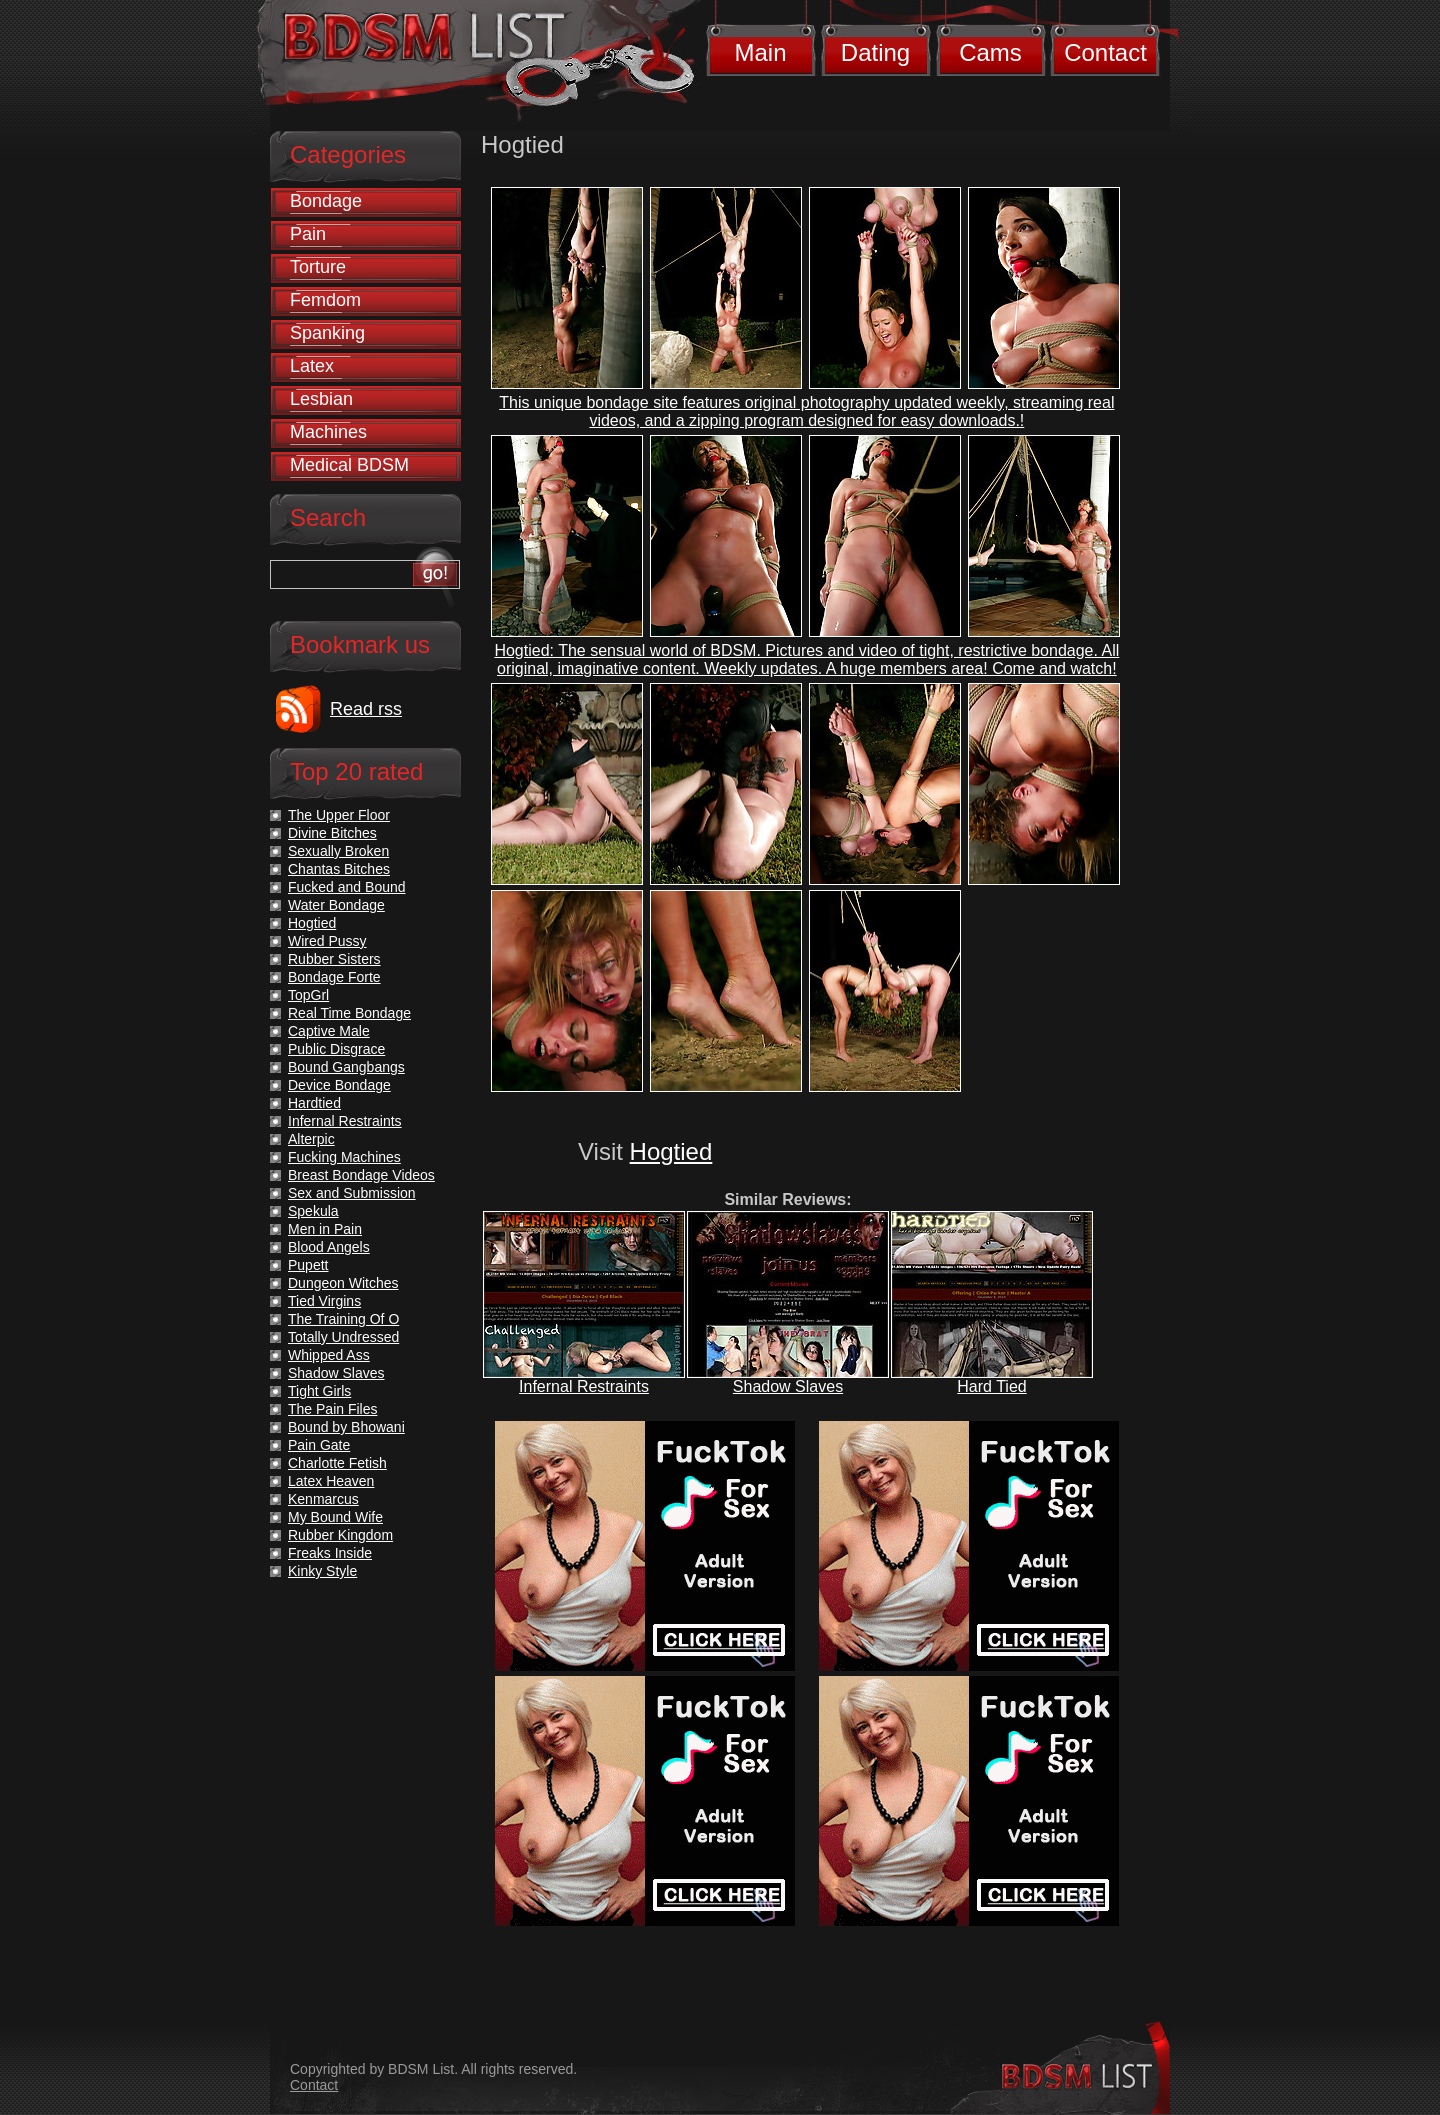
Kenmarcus (323, 1499)
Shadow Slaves (788, 1386)
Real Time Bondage (349, 1013)
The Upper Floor (339, 815)
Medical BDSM (349, 465)
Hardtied (314, 1103)
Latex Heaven (331, 1481)
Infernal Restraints (584, 1386)
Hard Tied (991, 1386)
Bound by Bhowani (346, 1427)
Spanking (327, 333)
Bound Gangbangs (346, 1067)
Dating (875, 52)
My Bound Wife (335, 1517)
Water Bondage (336, 905)
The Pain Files (332, 1409)
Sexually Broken (338, 851)
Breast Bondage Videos (361, 1175)
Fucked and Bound (347, 887)
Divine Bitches (332, 833)
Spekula (313, 1211)
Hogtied (671, 1151)
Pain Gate (319, 1445)
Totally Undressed (343, 1337)
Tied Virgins (324, 1301)
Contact (1105, 52)
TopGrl (308, 995)
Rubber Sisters (334, 959)
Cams (990, 52)
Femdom (325, 300)
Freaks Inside (330, 1553)
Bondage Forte (334, 977)
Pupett (308, 1265)
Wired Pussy (327, 941)
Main (760, 52)
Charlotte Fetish (337, 1463)
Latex (312, 366)
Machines (328, 432)
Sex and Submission (352, 1193)
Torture (318, 267)
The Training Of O (343, 1319)
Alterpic (311, 1139)
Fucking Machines (344, 1157)
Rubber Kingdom (340, 1535)
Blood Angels (329, 1247)
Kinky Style (322, 1571)
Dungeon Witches (343, 1283)
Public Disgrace (336, 1049)
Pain (308, 234)
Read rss (366, 709)
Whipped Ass (329, 1355)
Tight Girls (319, 1391)
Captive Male (329, 1031)
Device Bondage (339, 1085)
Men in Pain (325, 1229)
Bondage (326, 201)
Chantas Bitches (339, 869)
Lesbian (321, 399)
